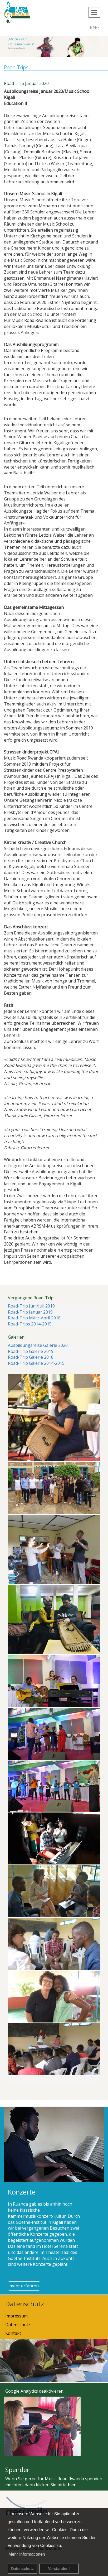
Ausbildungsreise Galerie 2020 (38, 1345)
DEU (81, 27)
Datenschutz (22, 2569)
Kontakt (13, 2333)
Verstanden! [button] (59, 2569)
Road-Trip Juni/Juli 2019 (31, 1306)
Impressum (16, 2316)
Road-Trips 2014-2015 (30, 1324)
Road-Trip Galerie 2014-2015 (36, 1363)
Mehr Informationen (26, 2554)
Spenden (18, 2469)
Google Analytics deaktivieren (34, 2391)
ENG (95, 27)
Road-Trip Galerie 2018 (30, 1357)
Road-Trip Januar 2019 (30, 1312)
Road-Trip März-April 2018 (34, 1318)
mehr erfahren (24, 2286)
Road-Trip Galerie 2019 (30, 1351)
